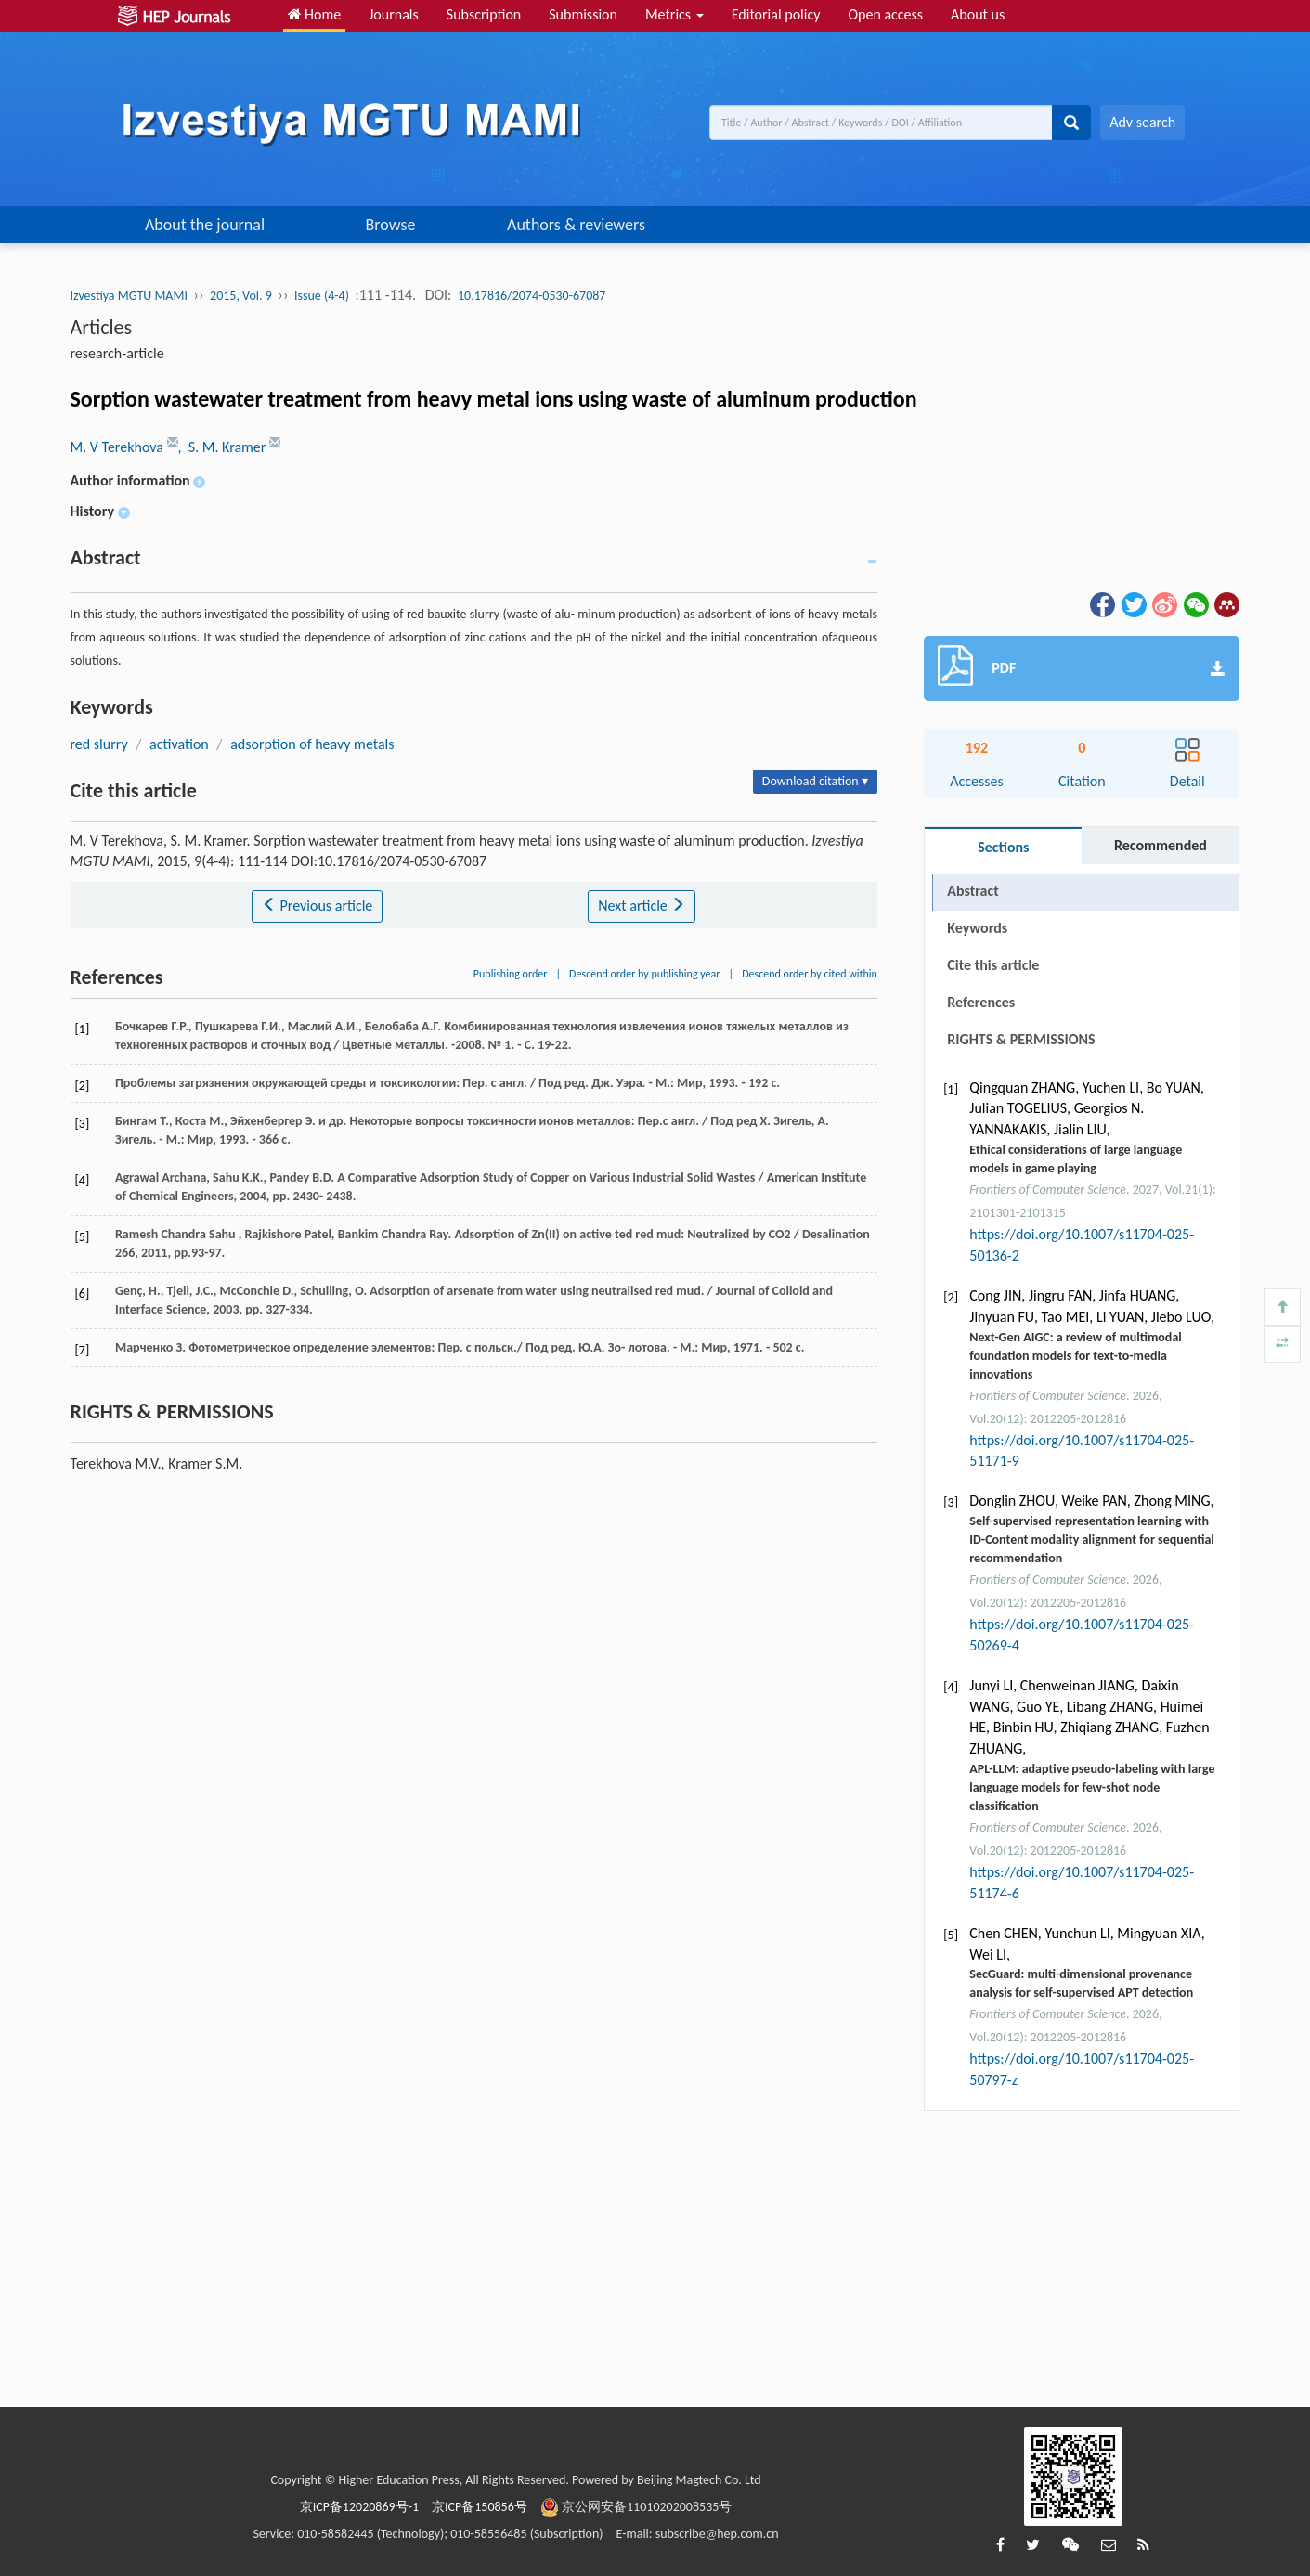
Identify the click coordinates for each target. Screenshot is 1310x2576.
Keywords (977, 928)
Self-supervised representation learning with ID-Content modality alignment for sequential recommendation (1091, 1539)
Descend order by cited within (809, 973)
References (981, 1002)
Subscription (484, 14)
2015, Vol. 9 (241, 296)
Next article (641, 905)
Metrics (674, 14)
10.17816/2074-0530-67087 (531, 296)
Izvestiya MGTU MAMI (129, 296)
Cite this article (993, 965)
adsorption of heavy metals (312, 744)
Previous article (317, 905)
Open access (885, 14)
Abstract (972, 891)
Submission (583, 14)
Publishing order (510, 973)
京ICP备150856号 (479, 2507)
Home (315, 14)
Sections (1003, 847)
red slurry (99, 744)
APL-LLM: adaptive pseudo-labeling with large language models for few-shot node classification (1091, 1787)
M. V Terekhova (119, 447)
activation (179, 744)
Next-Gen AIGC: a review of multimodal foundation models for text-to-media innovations (1075, 1355)
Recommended (1160, 845)
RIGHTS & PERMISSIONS (1021, 1039)
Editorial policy (776, 14)
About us (978, 14)
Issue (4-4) (321, 296)
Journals (394, 14)
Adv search (1142, 122)
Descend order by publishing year (644, 973)
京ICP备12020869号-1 (359, 2507)
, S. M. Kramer (223, 447)
